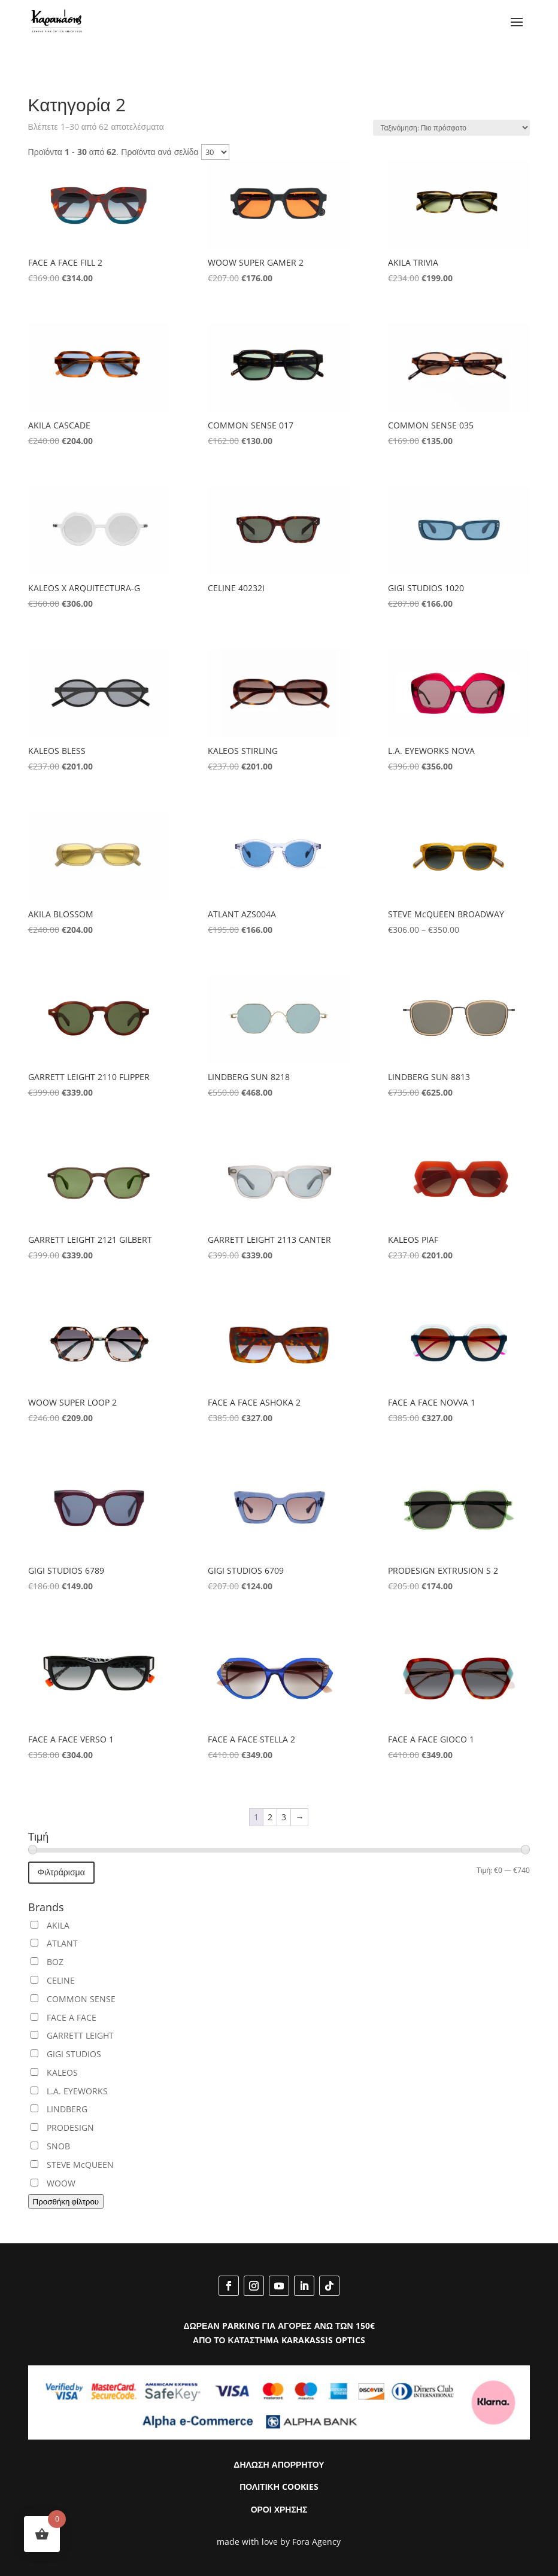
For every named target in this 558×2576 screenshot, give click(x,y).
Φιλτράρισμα (61, 1872)
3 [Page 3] (283, 1817)
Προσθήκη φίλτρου (66, 2201)
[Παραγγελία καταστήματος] (451, 128)
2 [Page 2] (270, 1817)
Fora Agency (316, 2541)
